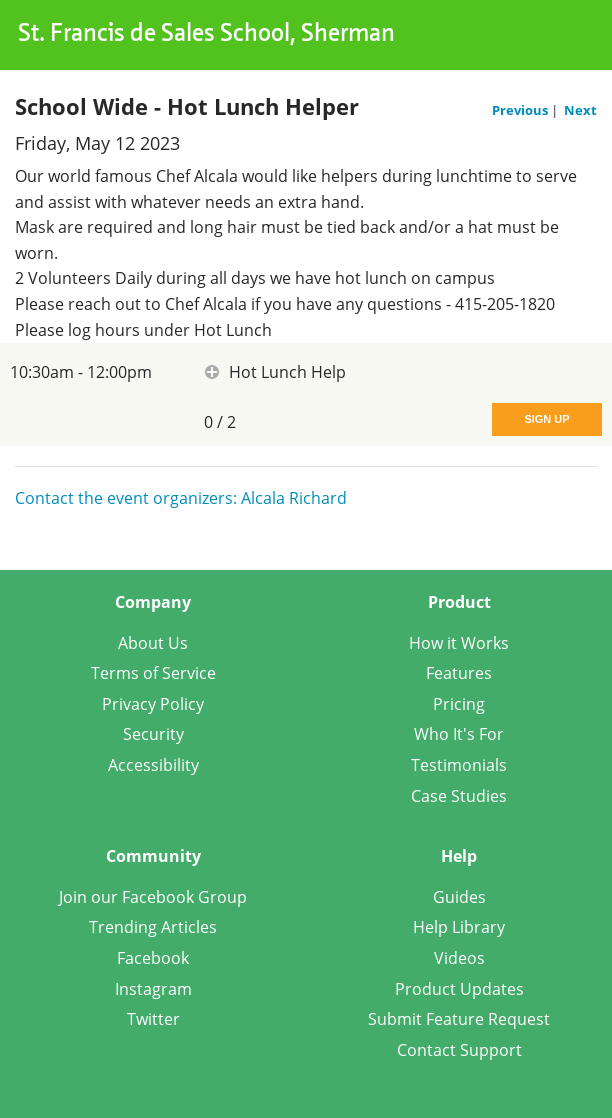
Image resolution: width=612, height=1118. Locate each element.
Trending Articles (153, 927)
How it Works (459, 643)
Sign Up (546, 419)
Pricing (459, 704)
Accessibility (153, 765)
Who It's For (459, 734)
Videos (459, 958)
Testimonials (459, 765)
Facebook (153, 958)
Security (153, 734)
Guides (459, 897)
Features (459, 673)
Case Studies (459, 796)
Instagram (153, 989)
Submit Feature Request (459, 1019)
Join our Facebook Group (153, 897)
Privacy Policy (153, 704)
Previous (521, 110)
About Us (153, 643)
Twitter (153, 1019)
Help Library (459, 927)
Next (580, 110)
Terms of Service (153, 673)
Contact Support (459, 1050)
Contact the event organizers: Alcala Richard (181, 498)
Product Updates (459, 989)
